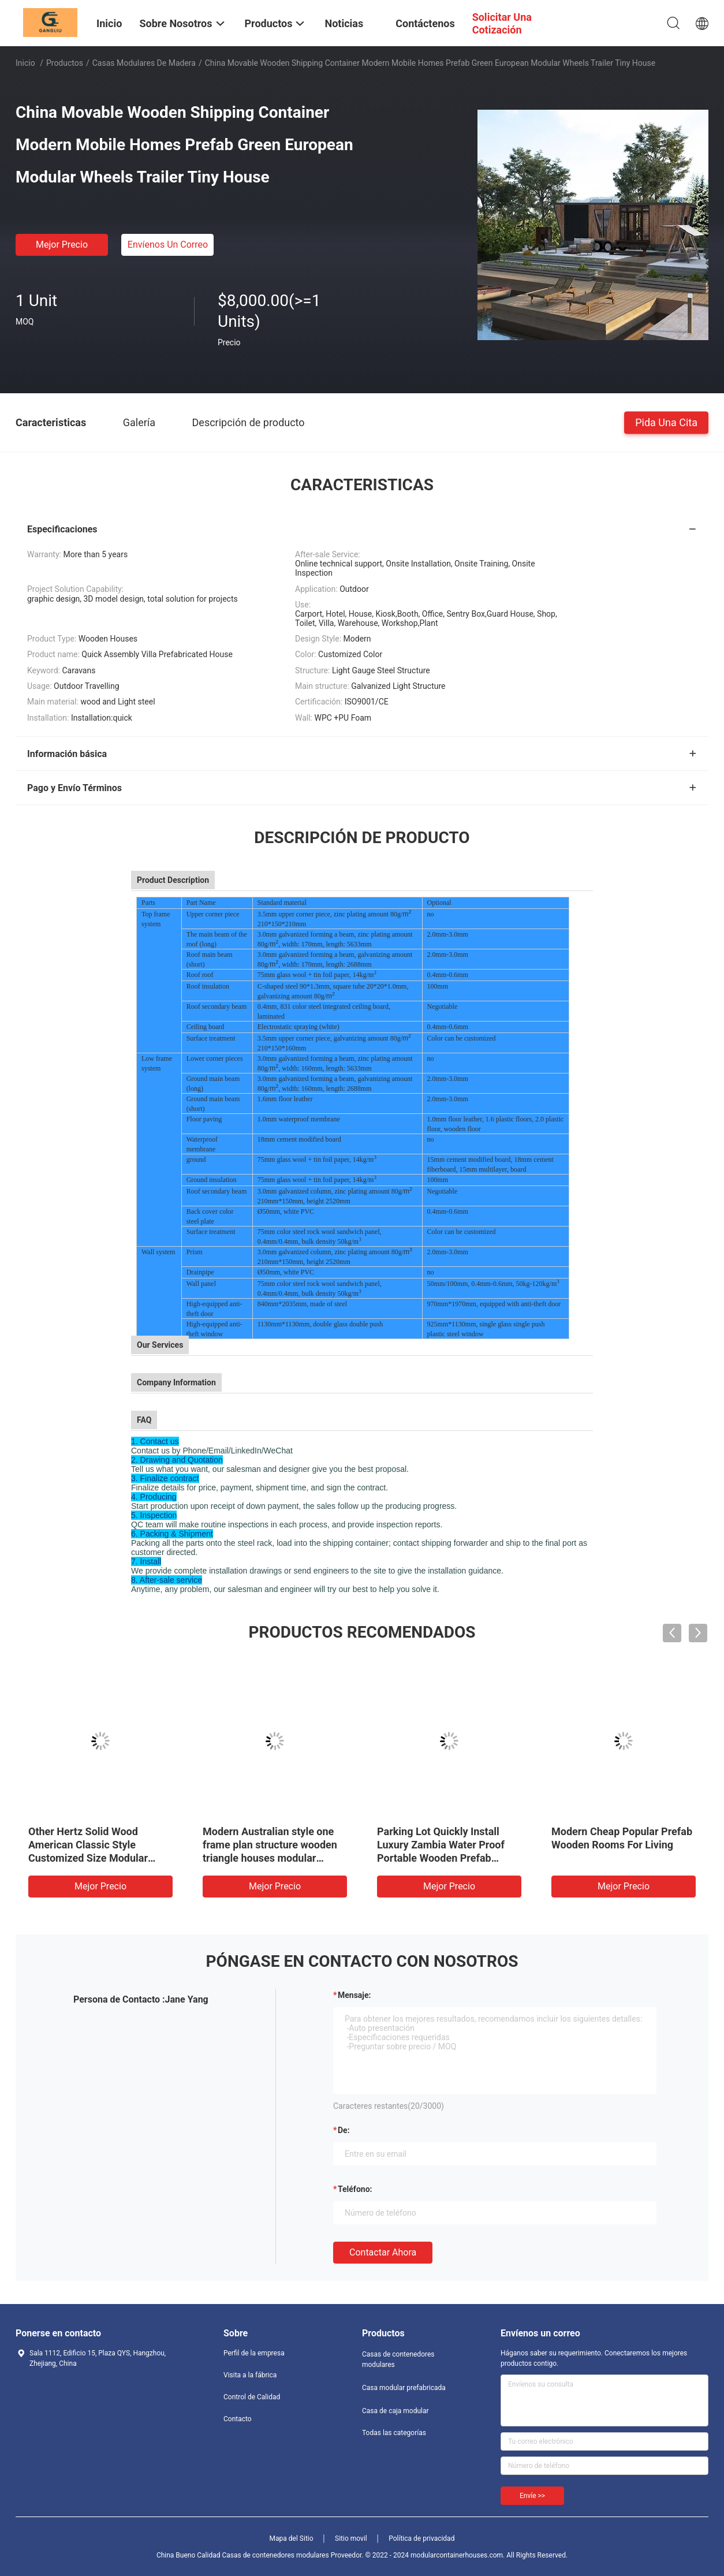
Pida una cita (666, 422)
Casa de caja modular (395, 2411)
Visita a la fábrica (250, 2375)
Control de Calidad (251, 2397)
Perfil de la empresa (254, 2353)
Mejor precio (62, 244)
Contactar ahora (382, 2252)
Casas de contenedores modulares (398, 2359)
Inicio (25, 63)
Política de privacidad (421, 2538)
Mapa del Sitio (292, 2538)
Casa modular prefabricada (404, 2388)
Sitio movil (351, 2538)
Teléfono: (355, 2189)
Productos (64, 63)
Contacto (237, 2419)
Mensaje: (354, 1995)
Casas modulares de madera (144, 63)
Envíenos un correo (168, 244)
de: (344, 2130)
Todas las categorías (394, 2433)
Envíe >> (532, 2496)
